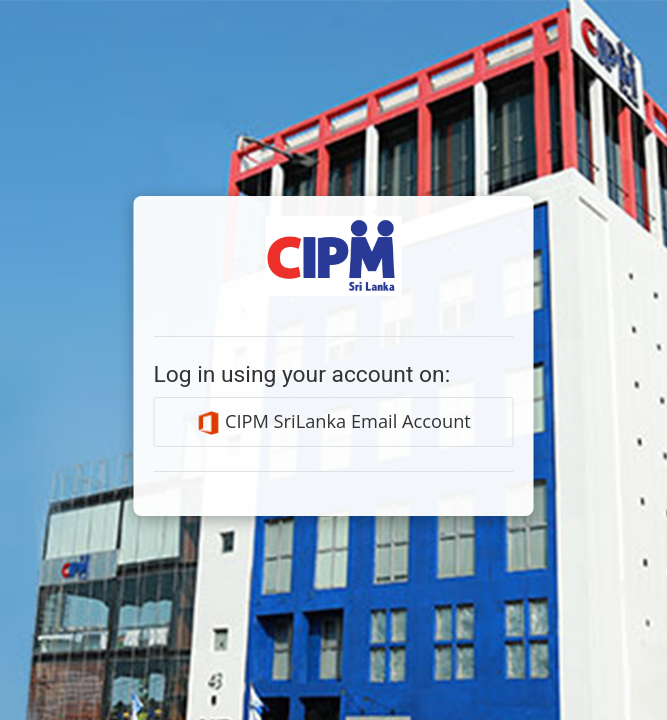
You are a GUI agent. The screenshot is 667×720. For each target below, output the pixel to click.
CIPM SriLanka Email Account (333, 422)
